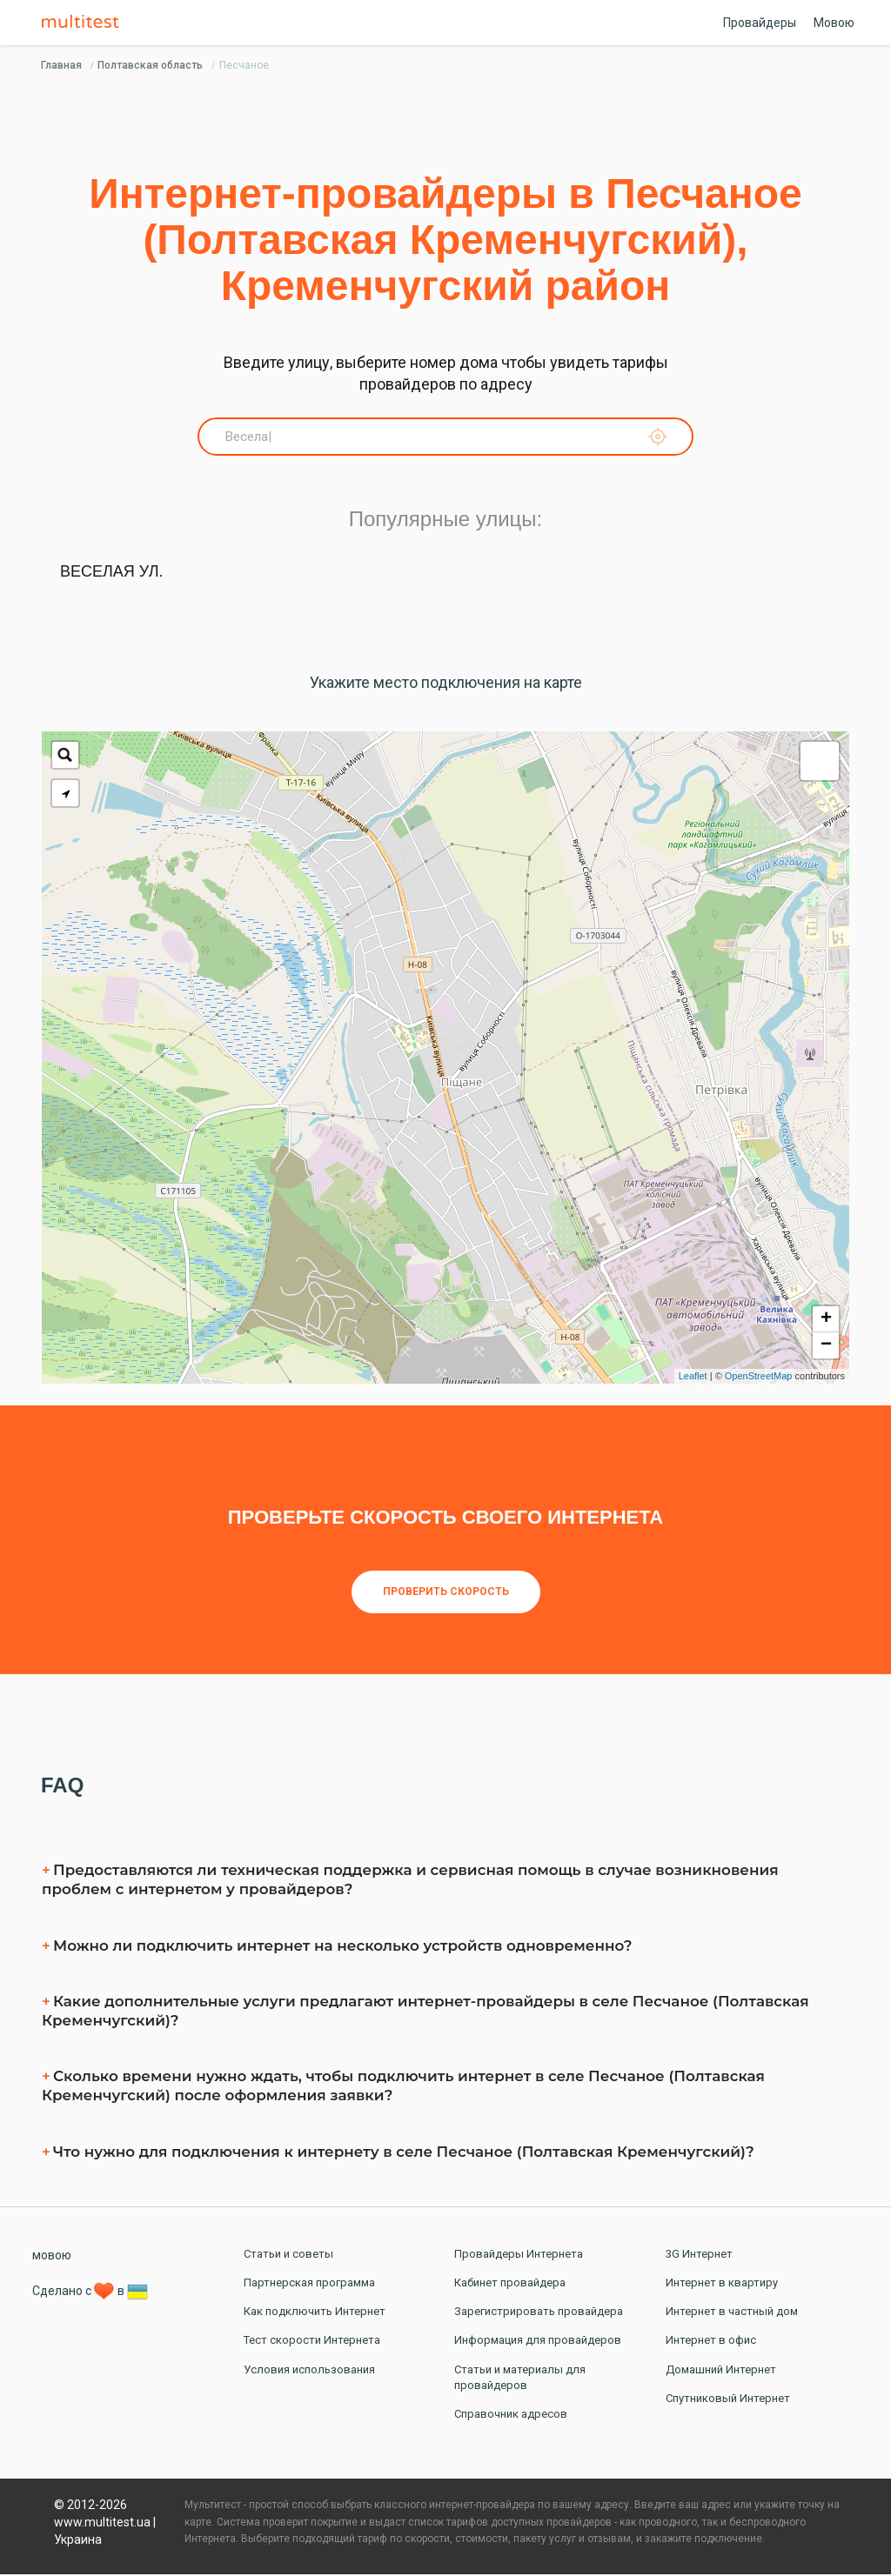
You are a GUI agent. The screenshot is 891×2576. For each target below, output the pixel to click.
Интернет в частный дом (732, 2312)
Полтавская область (150, 65)
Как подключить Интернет (314, 2312)
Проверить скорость (446, 1593)
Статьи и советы (288, 2255)
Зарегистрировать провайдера (538, 2312)
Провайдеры (759, 23)
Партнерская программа (309, 2284)
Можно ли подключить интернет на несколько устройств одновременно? (342, 1948)
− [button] (826, 1347)
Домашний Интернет (721, 2371)
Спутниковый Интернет (728, 2399)
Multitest (84, 22)
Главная (61, 65)
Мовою (834, 23)
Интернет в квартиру (722, 2284)
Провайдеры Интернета (518, 2255)
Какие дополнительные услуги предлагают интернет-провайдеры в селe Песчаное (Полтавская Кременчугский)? (425, 2012)
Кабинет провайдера (510, 2284)
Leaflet (693, 1377)
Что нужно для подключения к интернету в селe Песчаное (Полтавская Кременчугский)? (403, 2153)
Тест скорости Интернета (312, 2342)
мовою (51, 2257)
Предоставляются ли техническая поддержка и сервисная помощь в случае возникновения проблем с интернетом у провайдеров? (410, 1881)
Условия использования (309, 2371)
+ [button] (826, 1321)
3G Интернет (699, 2255)
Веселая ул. (112, 573)
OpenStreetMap (759, 1377)
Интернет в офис (711, 2342)
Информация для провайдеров (537, 2342)
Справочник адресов (510, 2415)
